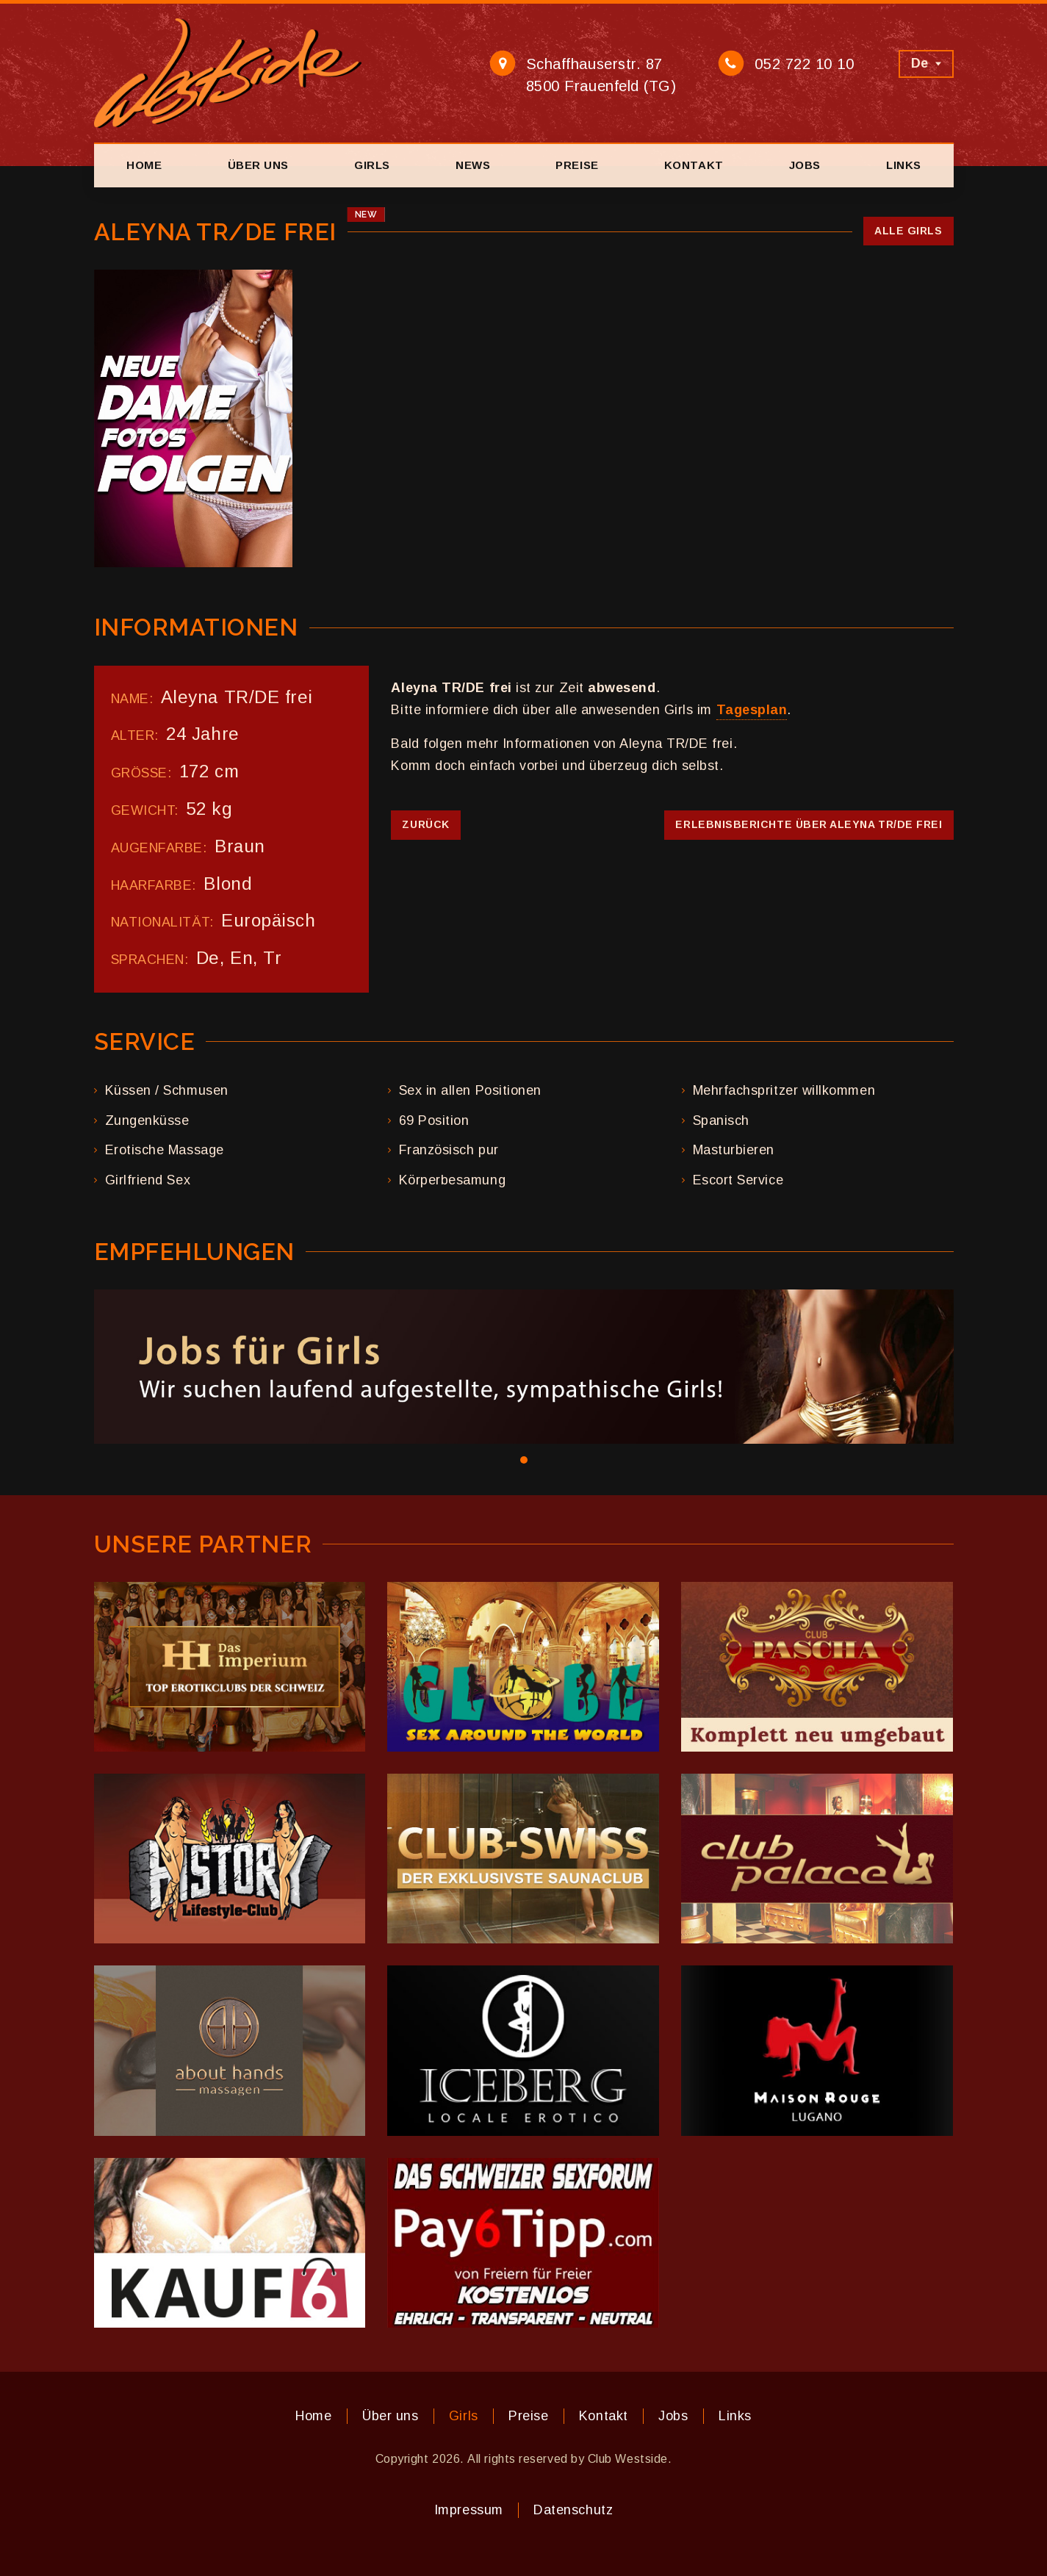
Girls (372, 165)
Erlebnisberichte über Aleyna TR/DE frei (808, 824)
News (473, 165)
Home (144, 165)
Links (903, 165)
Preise (576, 165)
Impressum (468, 2510)
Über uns (258, 165)
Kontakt (694, 165)
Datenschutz (573, 2510)
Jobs (805, 165)
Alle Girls (908, 231)
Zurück (425, 824)
